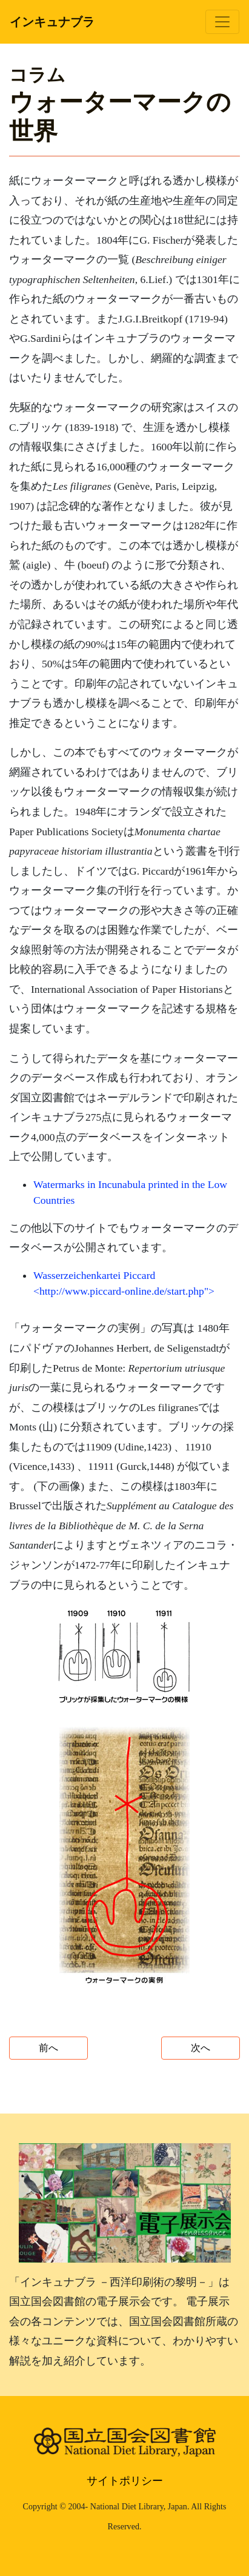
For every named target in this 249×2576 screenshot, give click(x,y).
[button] (124, 1655)
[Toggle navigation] (222, 22)
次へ (200, 2048)
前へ (48, 2048)
